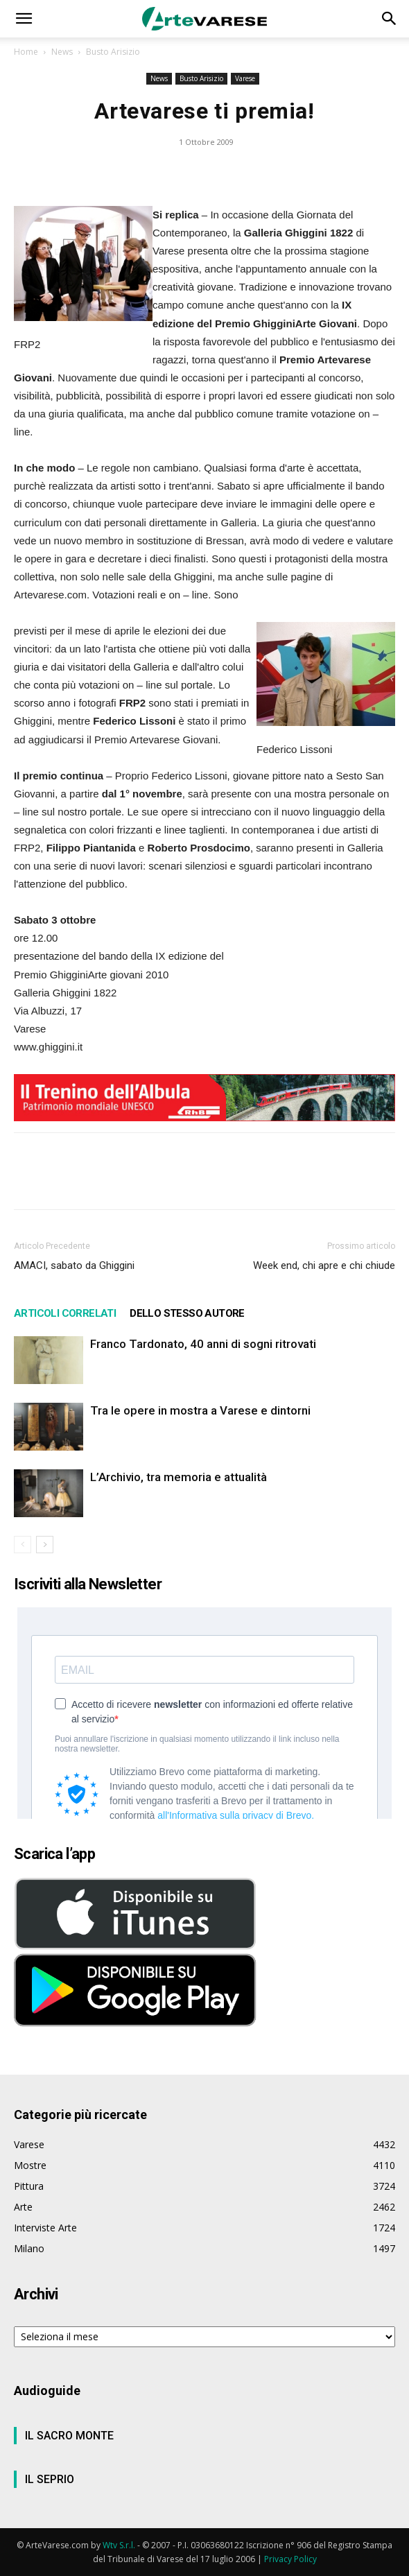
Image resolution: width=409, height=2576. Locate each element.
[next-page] (44, 1544)
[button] (23, 18)
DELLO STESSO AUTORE (187, 1313)
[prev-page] (22, 1544)
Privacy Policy (290, 2559)
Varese (245, 78)
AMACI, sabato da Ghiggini (74, 1265)
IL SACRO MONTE (69, 2435)
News (62, 52)
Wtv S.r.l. (119, 2545)
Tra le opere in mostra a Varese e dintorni (200, 1410)
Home (26, 52)
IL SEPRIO (49, 2479)
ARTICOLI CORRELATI (65, 1313)
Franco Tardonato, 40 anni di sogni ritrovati (203, 1344)
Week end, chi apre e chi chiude (324, 1265)
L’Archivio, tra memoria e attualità (178, 1477)
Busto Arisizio (113, 52)
